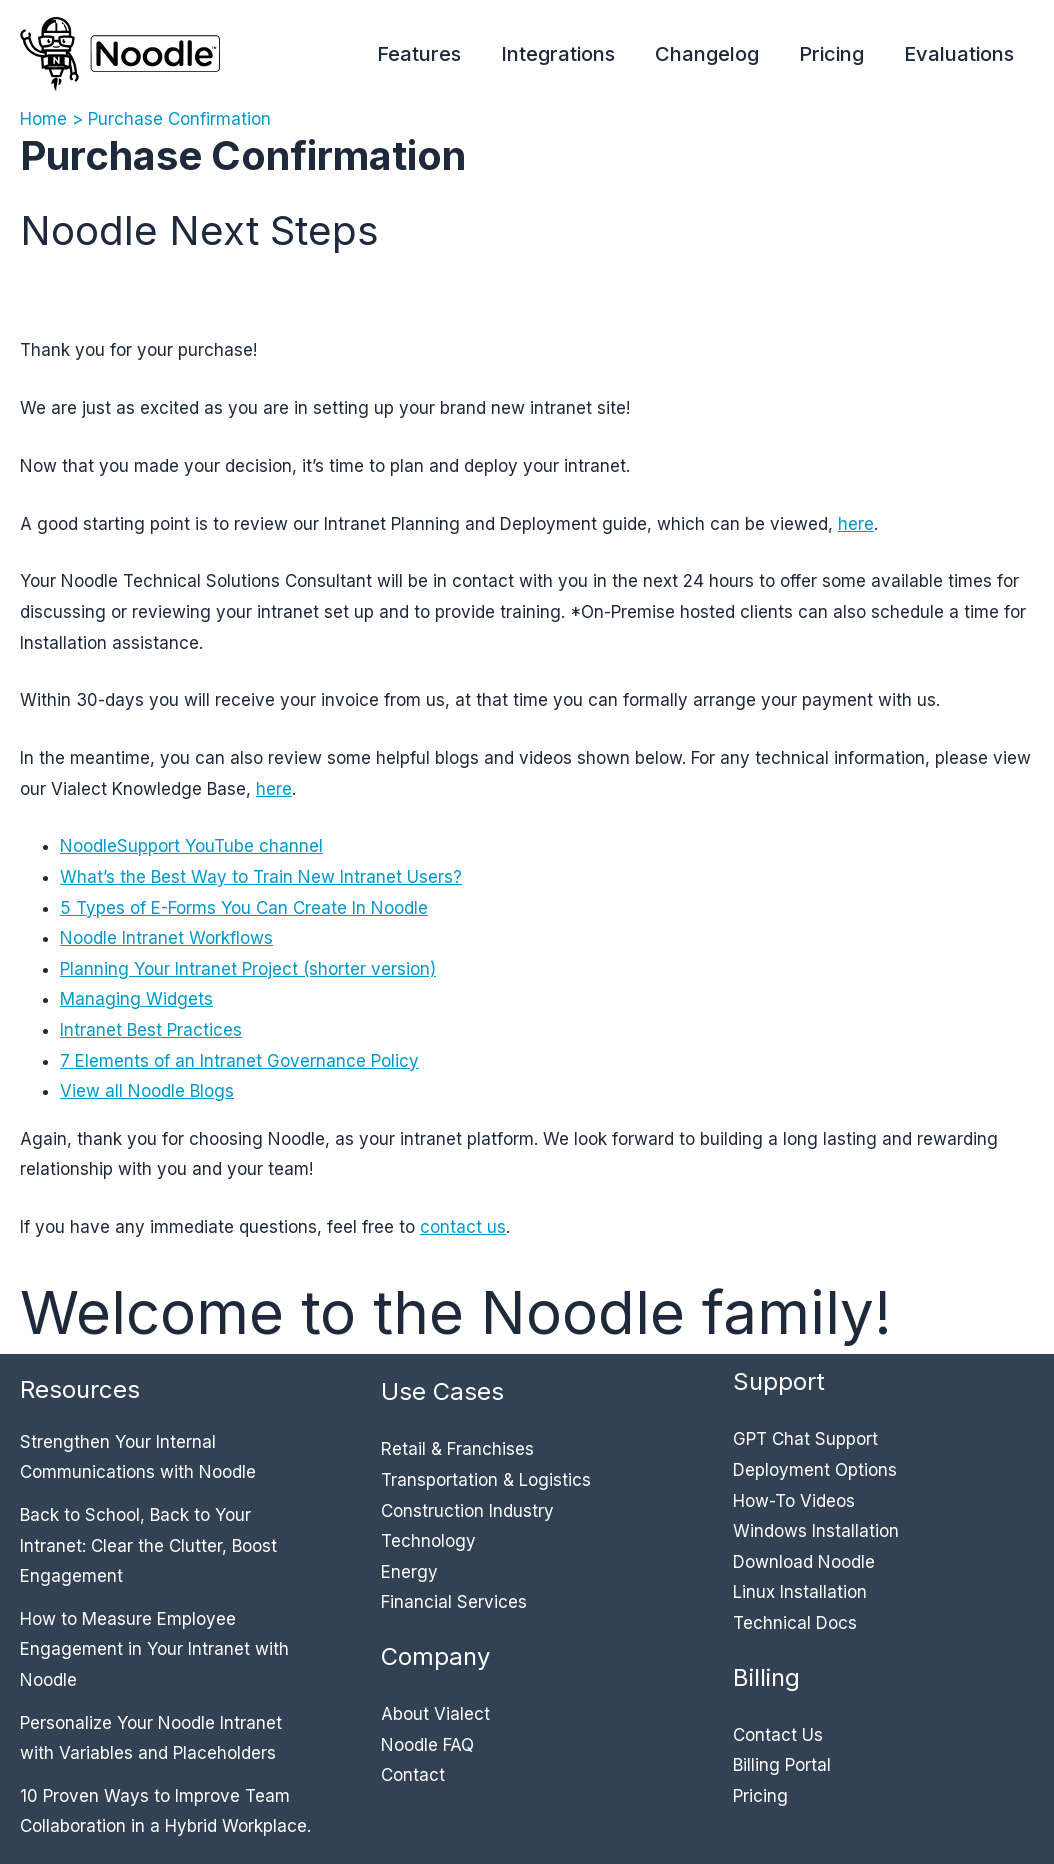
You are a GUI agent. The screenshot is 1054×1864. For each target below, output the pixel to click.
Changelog (707, 54)
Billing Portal (782, 1765)
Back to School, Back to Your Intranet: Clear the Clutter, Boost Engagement (148, 1545)
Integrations (558, 54)
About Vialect (435, 1714)
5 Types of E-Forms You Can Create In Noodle (244, 908)
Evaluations (959, 54)
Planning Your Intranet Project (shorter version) (248, 969)
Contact (413, 1775)
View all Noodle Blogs (147, 1091)
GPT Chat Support (805, 1439)
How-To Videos (794, 1501)
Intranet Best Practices (151, 1030)
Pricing (831, 54)
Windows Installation (816, 1531)
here (856, 524)
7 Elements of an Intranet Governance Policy (239, 1061)
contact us (463, 1227)
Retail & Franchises (457, 1449)
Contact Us (778, 1735)
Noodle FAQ (427, 1745)
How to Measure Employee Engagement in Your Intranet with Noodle (154, 1649)
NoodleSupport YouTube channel (191, 846)
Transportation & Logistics (486, 1480)
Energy (409, 1572)
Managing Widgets (136, 999)
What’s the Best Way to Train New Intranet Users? (261, 877)
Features (419, 54)
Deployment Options (815, 1470)
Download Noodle (804, 1562)
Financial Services (454, 1602)
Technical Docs (795, 1623)
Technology (428, 1541)
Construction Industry (467, 1511)
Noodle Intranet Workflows (166, 938)
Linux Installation (800, 1592)
